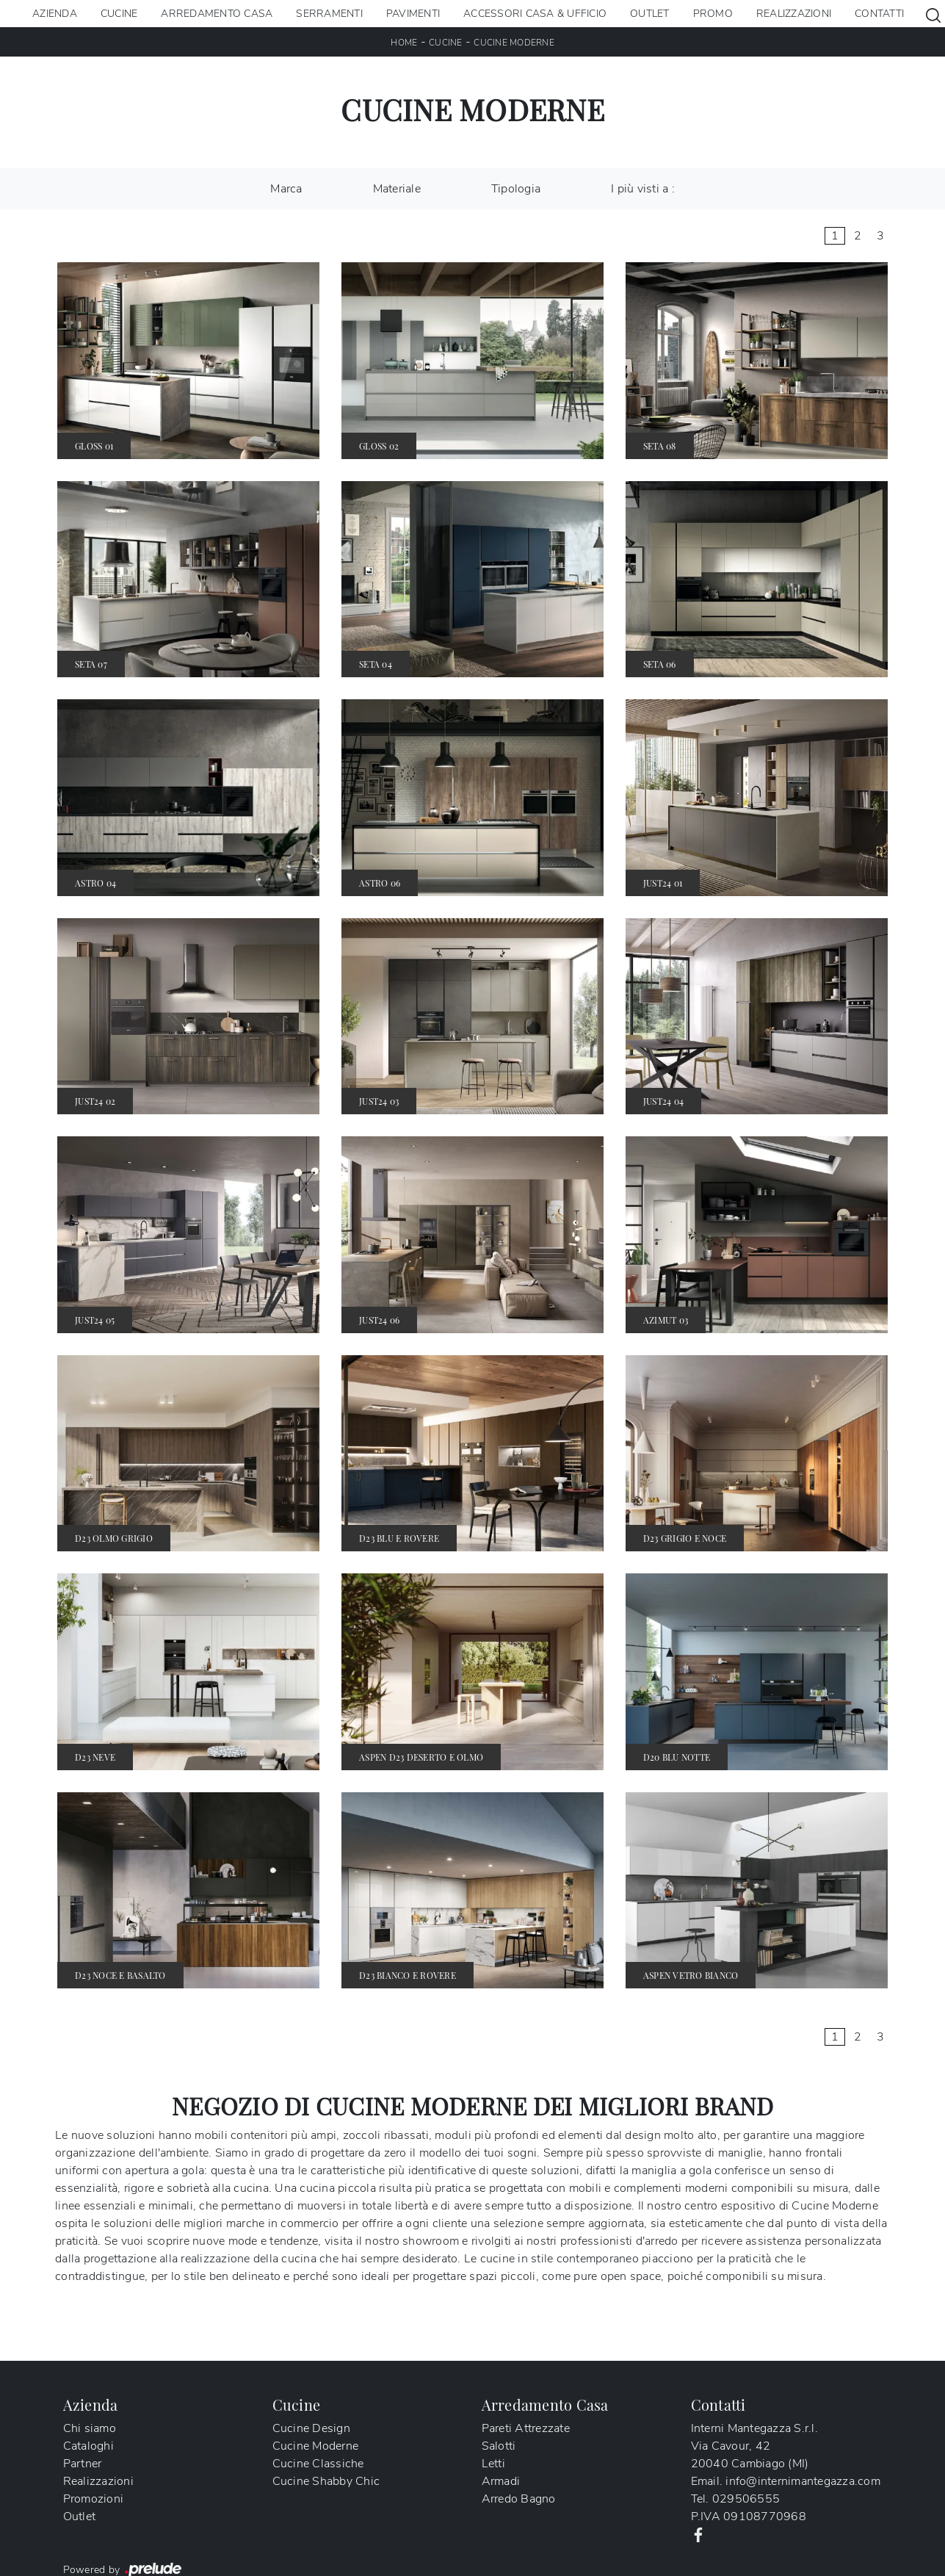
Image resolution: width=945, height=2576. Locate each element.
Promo (713, 14)
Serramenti (329, 14)
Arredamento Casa (216, 14)
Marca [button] (286, 189)
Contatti (879, 14)
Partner (82, 2464)
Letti (493, 2464)
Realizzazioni (793, 14)
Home (404, 42)
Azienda (54, 14)
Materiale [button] (397, 189)
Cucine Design (311, 2428)
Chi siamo (89, 2428)
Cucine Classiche (318, 2464)
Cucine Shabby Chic (326, 2481)
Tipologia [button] (515, 189)
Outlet (650, 14)
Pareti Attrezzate (526, 2428)
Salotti (499, 2446)
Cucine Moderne (514, 42)
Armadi (501, 2481)
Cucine (119, 14)
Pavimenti (413, 14)
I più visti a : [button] (643, 189)
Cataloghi (88, 2446)
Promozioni (93, 2499)
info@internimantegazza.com (802, 2481)
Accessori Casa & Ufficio (535, 14)
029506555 (746, 2499)
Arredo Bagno (519, 2499)
